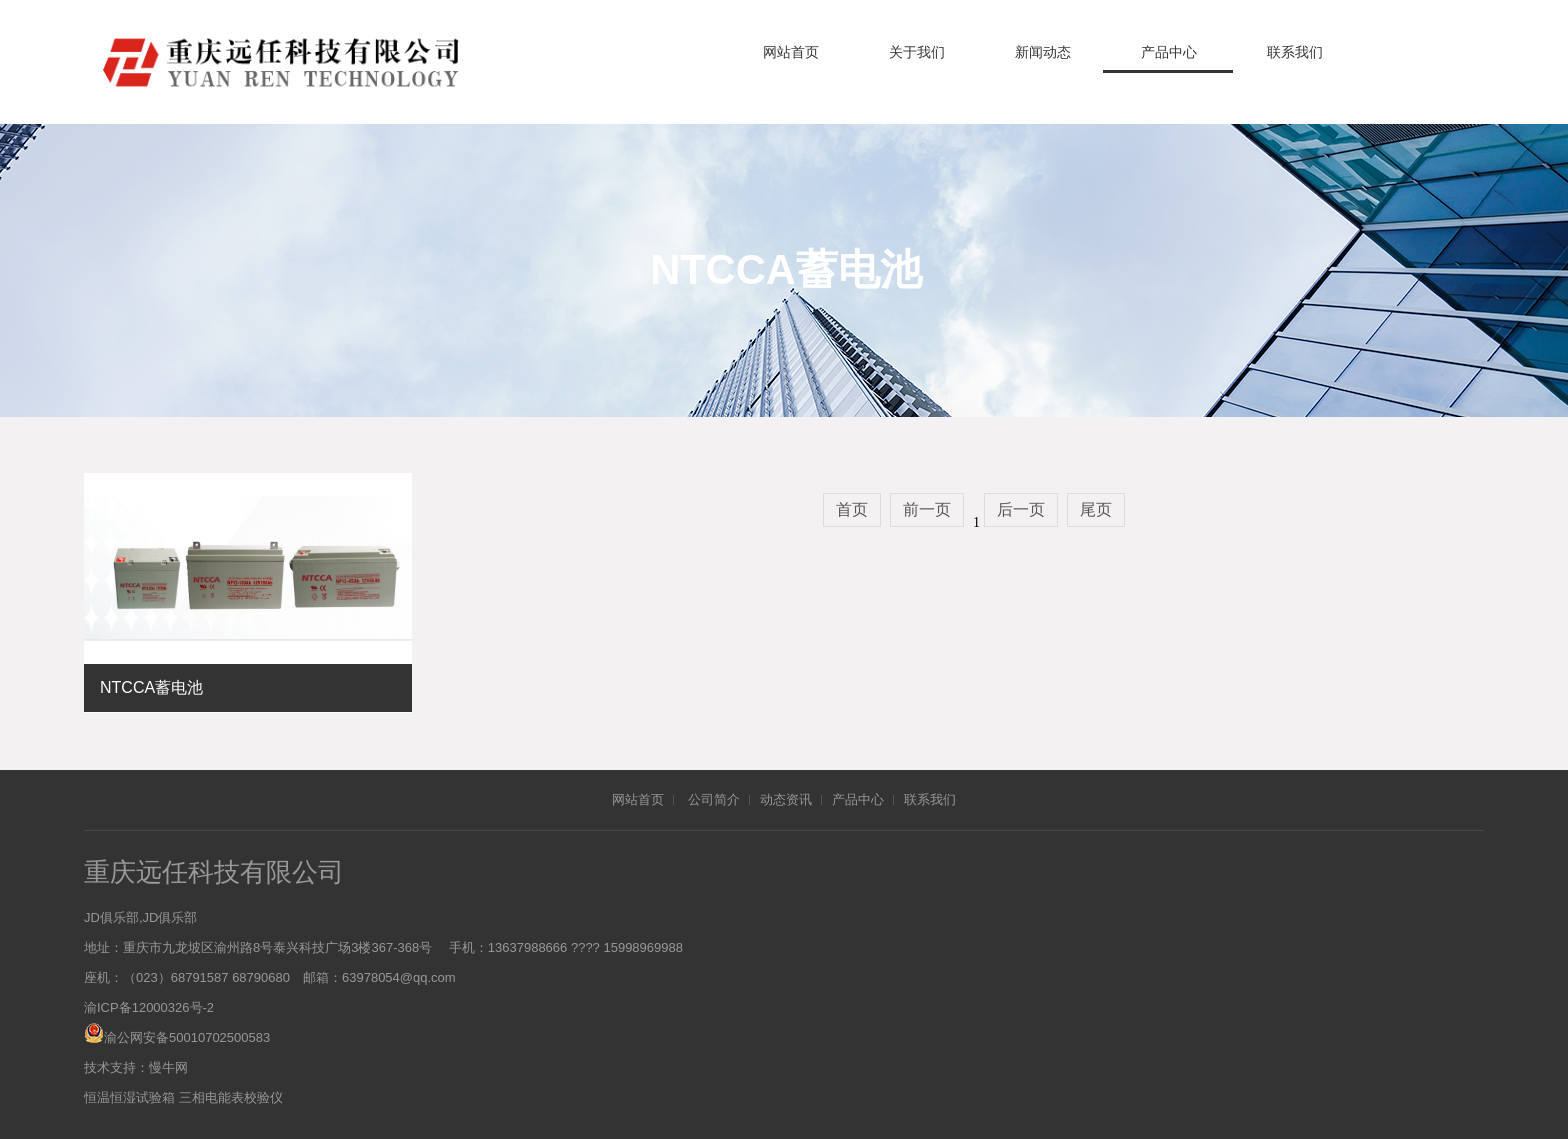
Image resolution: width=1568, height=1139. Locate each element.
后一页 (1021, 509)
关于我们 (917, 52)
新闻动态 (1043, 52)
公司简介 (714, 799)
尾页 (1096, 509)
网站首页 (791, 52)
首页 (852, 509)
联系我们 (1295, 52)
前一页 (927, 509)
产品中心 (1169, 52)
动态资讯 (786, 799)
